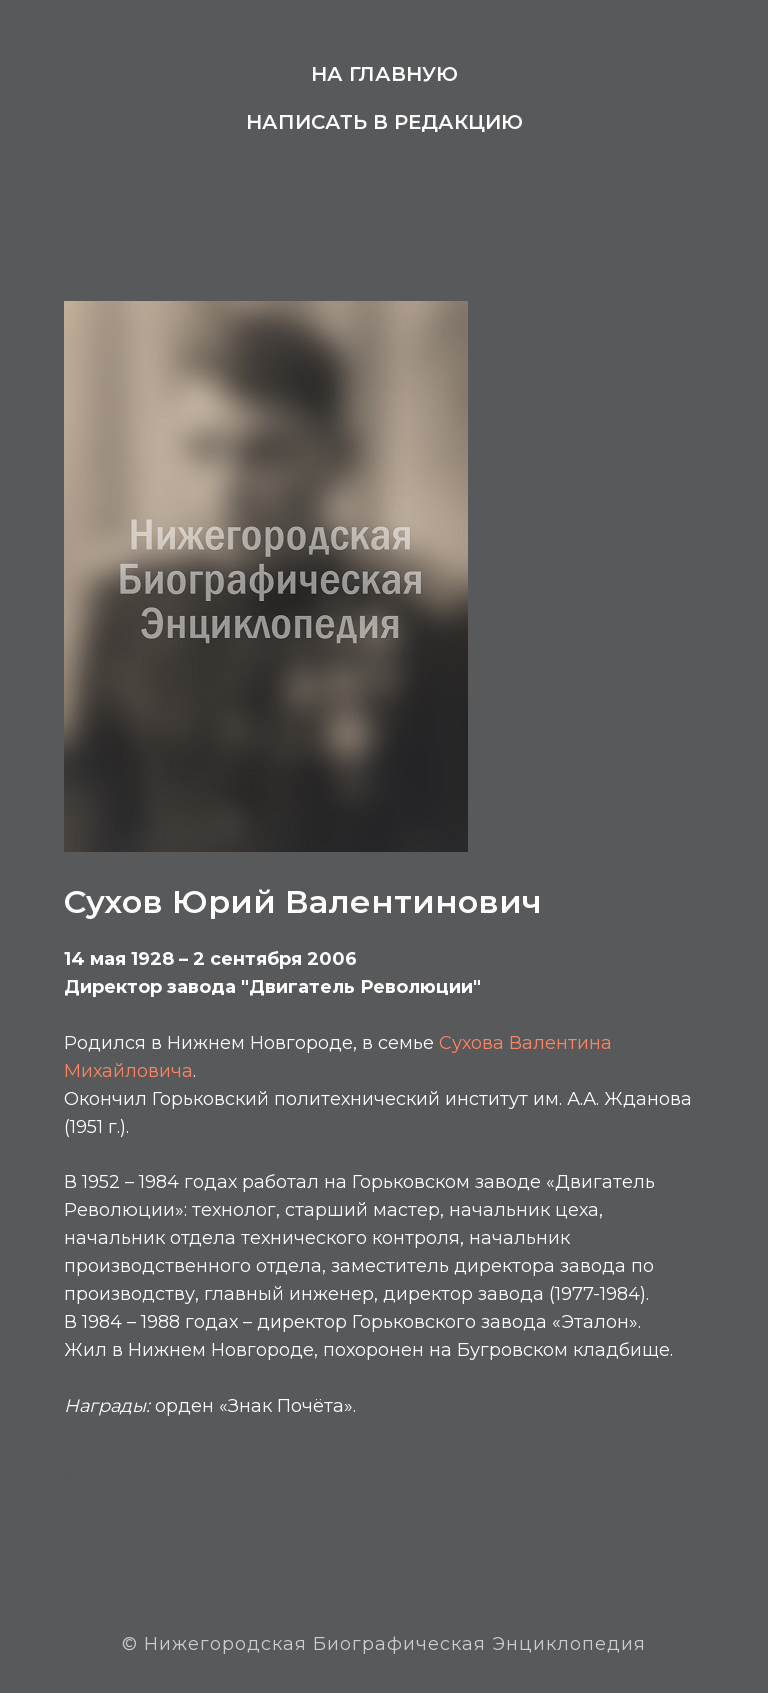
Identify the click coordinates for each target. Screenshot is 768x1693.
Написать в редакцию (384, 122)
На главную (384, 74)
